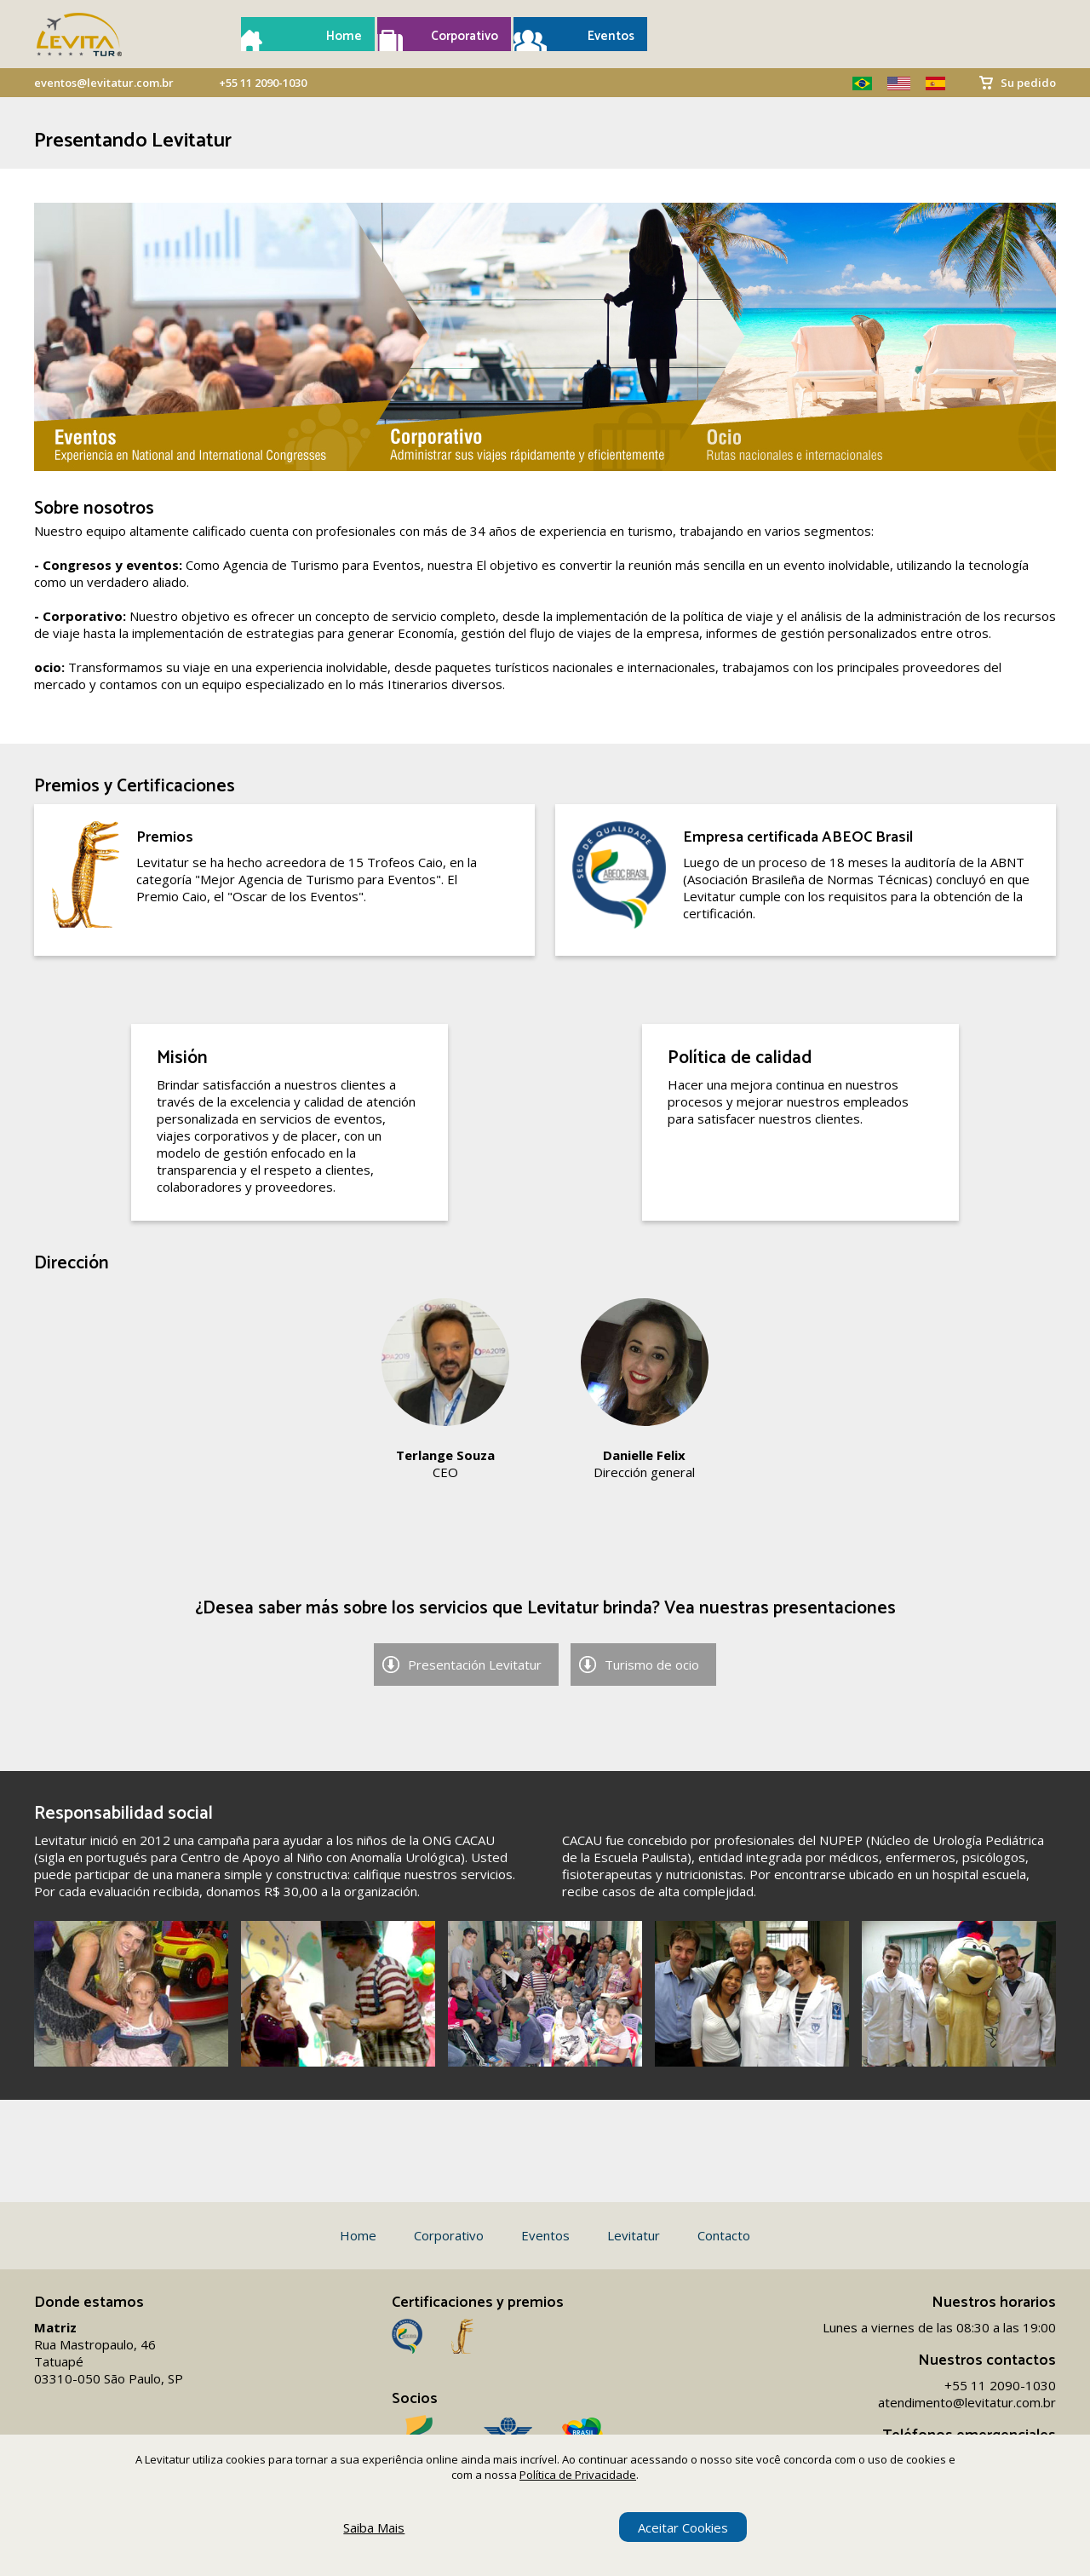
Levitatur (633, 2235)
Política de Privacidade (577, 2474)
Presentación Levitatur (475, 1664)
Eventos (611, 36)
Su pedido (1028, 82)
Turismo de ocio (652, 1664)
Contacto (723, 2235)
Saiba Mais (373, 2527)
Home (344, 36)
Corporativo (464, 36)
